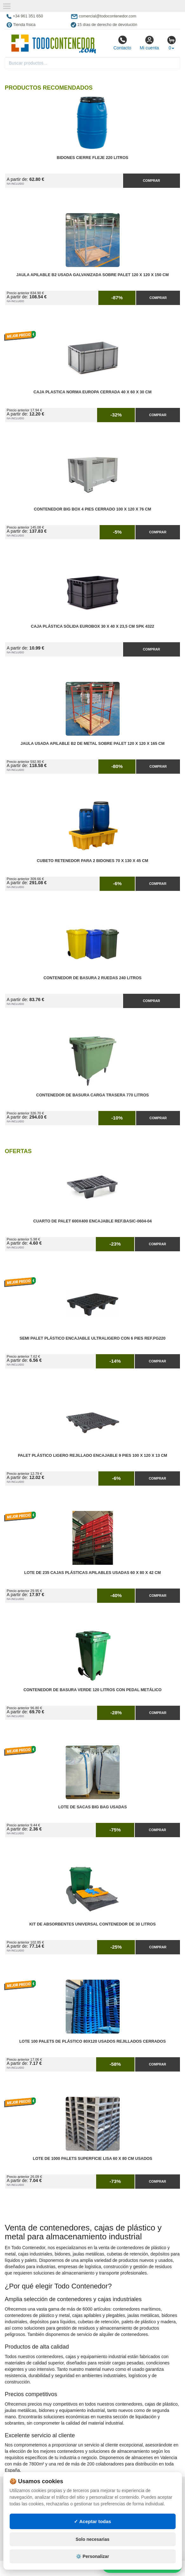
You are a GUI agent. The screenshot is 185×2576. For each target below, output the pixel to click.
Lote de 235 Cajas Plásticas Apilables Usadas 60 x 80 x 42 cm (92, 1572)
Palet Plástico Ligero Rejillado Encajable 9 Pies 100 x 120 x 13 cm (92, 1455)
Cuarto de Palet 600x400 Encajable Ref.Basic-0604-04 (92, 1221)
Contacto (122, 42)
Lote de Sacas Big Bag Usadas (92, 1807)
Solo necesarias (92, 2539)
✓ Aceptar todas (92, 2521)
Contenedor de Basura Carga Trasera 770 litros (92, 1095)
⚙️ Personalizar (92, 2556)
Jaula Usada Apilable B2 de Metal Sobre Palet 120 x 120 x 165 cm (92, 743)
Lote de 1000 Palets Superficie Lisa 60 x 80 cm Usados (92, 2158)
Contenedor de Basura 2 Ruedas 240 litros (92, 978)
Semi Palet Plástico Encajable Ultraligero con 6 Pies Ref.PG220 (93, 1338)
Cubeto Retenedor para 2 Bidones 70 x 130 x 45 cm (92, 861)
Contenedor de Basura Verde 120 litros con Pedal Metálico (92, 1690)
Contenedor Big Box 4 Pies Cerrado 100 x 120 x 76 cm (92, 509)
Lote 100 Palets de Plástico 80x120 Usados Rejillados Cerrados (92, 2041)
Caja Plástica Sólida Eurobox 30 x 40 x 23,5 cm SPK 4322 (92, 626)
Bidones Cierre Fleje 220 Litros (92, 157)
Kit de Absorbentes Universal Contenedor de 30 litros (92, 1924)
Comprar (151, 180)
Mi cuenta (149, 42)
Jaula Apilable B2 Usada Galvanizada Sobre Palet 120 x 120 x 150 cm (92, 275)
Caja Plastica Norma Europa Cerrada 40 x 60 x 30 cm (93, 392)
